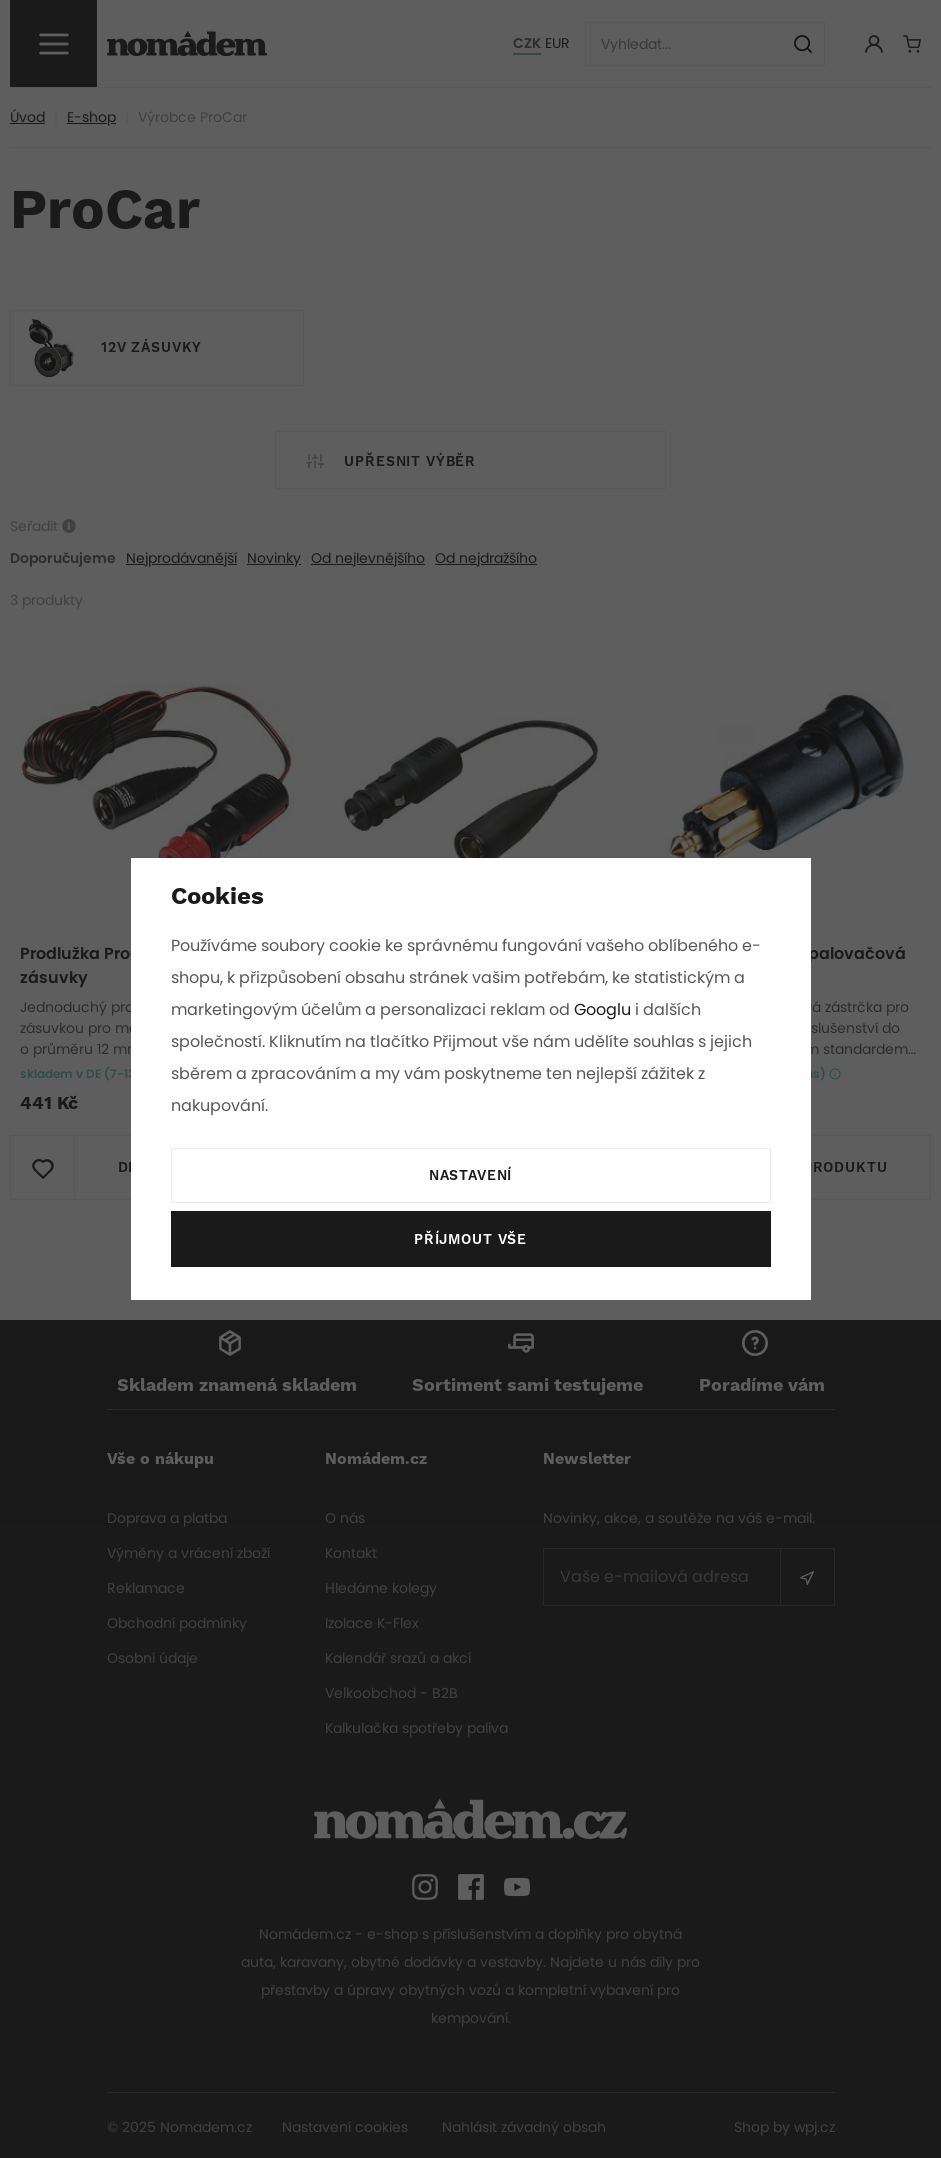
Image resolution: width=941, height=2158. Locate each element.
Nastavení (470, 1176)
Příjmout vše (470, 1240)
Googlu (606, 1009)
